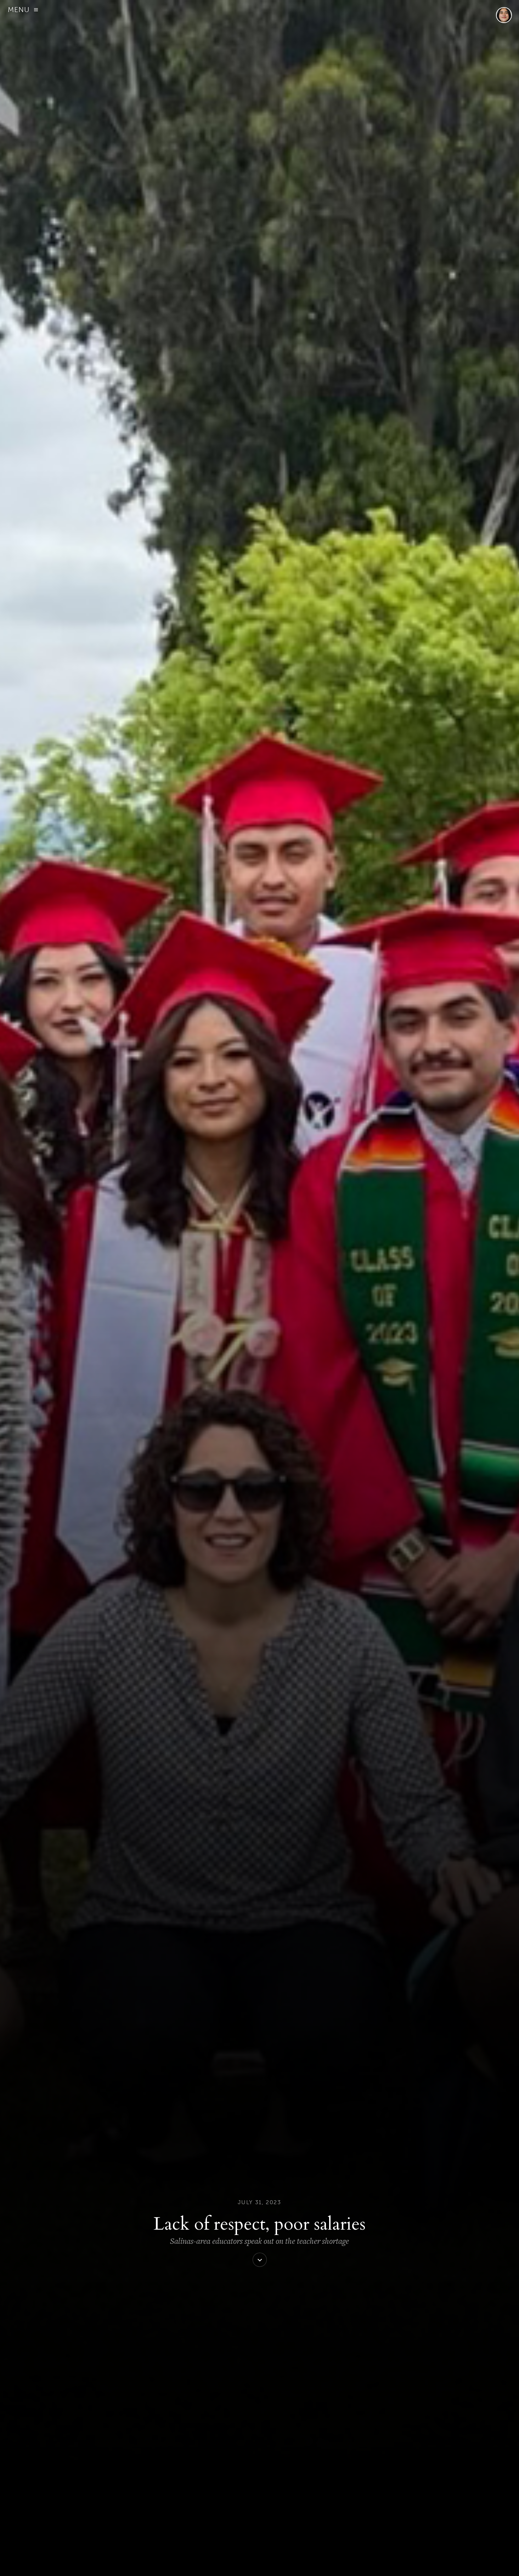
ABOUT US (131, 2563)
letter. (344, 2306)
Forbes (310, 355)
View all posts (209, 2523)
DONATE (173, 2563)
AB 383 (174, 2155)
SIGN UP (153, 2563)
